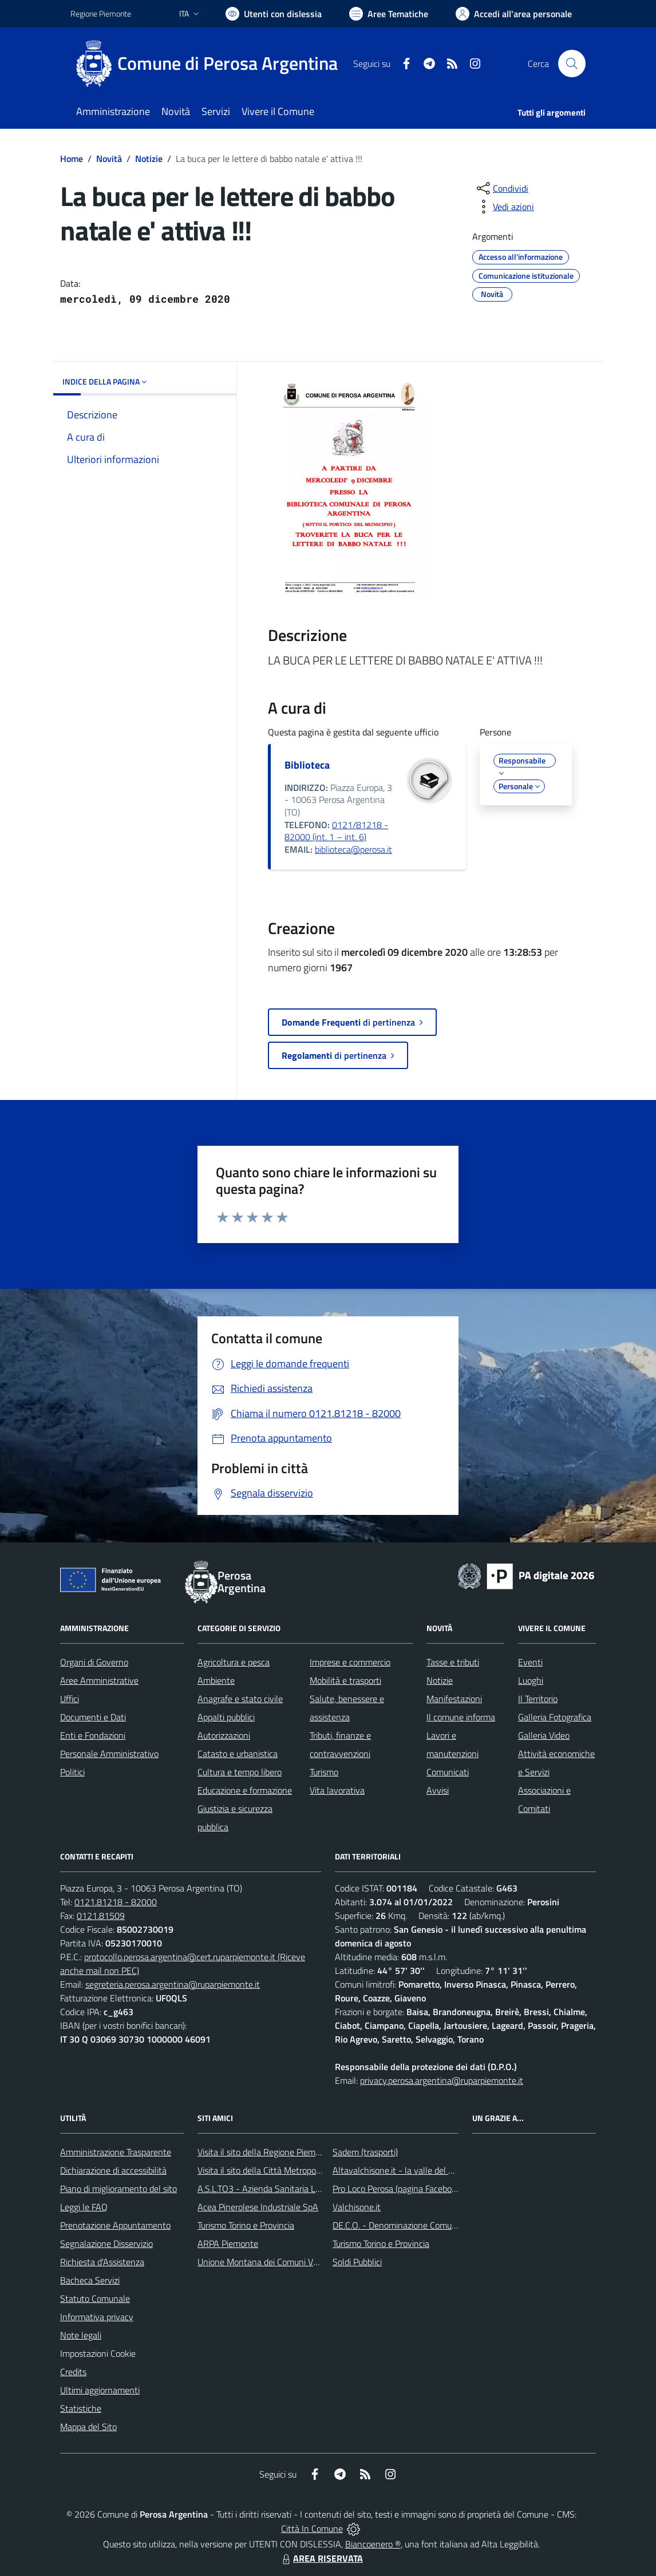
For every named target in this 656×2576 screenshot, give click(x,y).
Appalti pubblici (226, 1717)
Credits (73, 2372)
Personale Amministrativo (109, 1753)
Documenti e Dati (93, 1717)
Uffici (69, 1699)
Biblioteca (307, 765)
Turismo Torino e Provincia (245, 2225)
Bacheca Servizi (90, 2280)
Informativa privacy (96, 2317)
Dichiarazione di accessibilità (113, 2170)
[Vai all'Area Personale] (514, 13)
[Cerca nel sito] (572, 63)
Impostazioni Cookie (98, 2353)
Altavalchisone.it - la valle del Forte (400, 2170)
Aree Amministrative (99, 1680)
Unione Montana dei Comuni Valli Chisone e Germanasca (305, 2262)
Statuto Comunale (95, 2298)
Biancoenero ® (373, 2544)
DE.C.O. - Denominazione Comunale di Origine (419, 2225)
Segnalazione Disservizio (106, 2243)
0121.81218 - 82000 (115, 1902)
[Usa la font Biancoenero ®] (273, 13)
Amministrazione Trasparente (115, 2152)
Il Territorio (538, 1699)
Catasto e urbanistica (237, 1753)
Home (71, 158)
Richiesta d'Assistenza (102, 2262)
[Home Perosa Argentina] (210, 63)
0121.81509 (101, 1915)
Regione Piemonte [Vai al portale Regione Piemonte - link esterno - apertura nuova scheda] (100, 13)
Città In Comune (312, 2528)
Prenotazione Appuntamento (115, 2225)
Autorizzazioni (223, 1735)
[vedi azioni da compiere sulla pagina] (504, 206)
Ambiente (216, 1680)
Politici (72, 1772)
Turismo (324, 1772)
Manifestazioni (454, 1699)
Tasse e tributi (452, 1662)
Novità (109, 158)
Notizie (149, 158)
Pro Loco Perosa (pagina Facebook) (398, 2188)
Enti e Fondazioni (92, 1735)
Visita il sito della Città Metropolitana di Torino (284, 2170)
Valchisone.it (357, 2207)
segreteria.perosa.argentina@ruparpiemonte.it (172, 1984)
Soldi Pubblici (357, 2262)
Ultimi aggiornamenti (100, 2390)
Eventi (530, 1662)
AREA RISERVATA (321, 2558)
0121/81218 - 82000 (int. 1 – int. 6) (336, 831)
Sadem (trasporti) (365, 2152)
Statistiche (80, 2408)
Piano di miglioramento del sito (118, 2188)
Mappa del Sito (88, 2426)
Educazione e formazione (244, 1790)
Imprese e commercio (350, 1662)
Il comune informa (460, 1717)
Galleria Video (544, 1735)
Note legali (80, 2335)
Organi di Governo (94, 1662)
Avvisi (437, 1790)
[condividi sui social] (501, 188)
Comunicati (447, 1772)
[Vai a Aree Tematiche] (388, 13)
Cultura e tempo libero (239, 1772)
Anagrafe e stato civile (240, 1699)
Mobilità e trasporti (345, 1680)
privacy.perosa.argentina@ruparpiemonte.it (441, 2080)
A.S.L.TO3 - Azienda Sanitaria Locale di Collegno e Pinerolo (308, 2188)
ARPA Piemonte (227, 2243)
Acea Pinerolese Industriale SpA (257, 2207)
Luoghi (530, 1680)
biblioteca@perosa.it (353, 849)
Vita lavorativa (337, 1790)
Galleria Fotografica (554, 1717)
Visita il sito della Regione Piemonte (265, 2152)
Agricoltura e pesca (233, 1662)
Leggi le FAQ (84, 2207)
